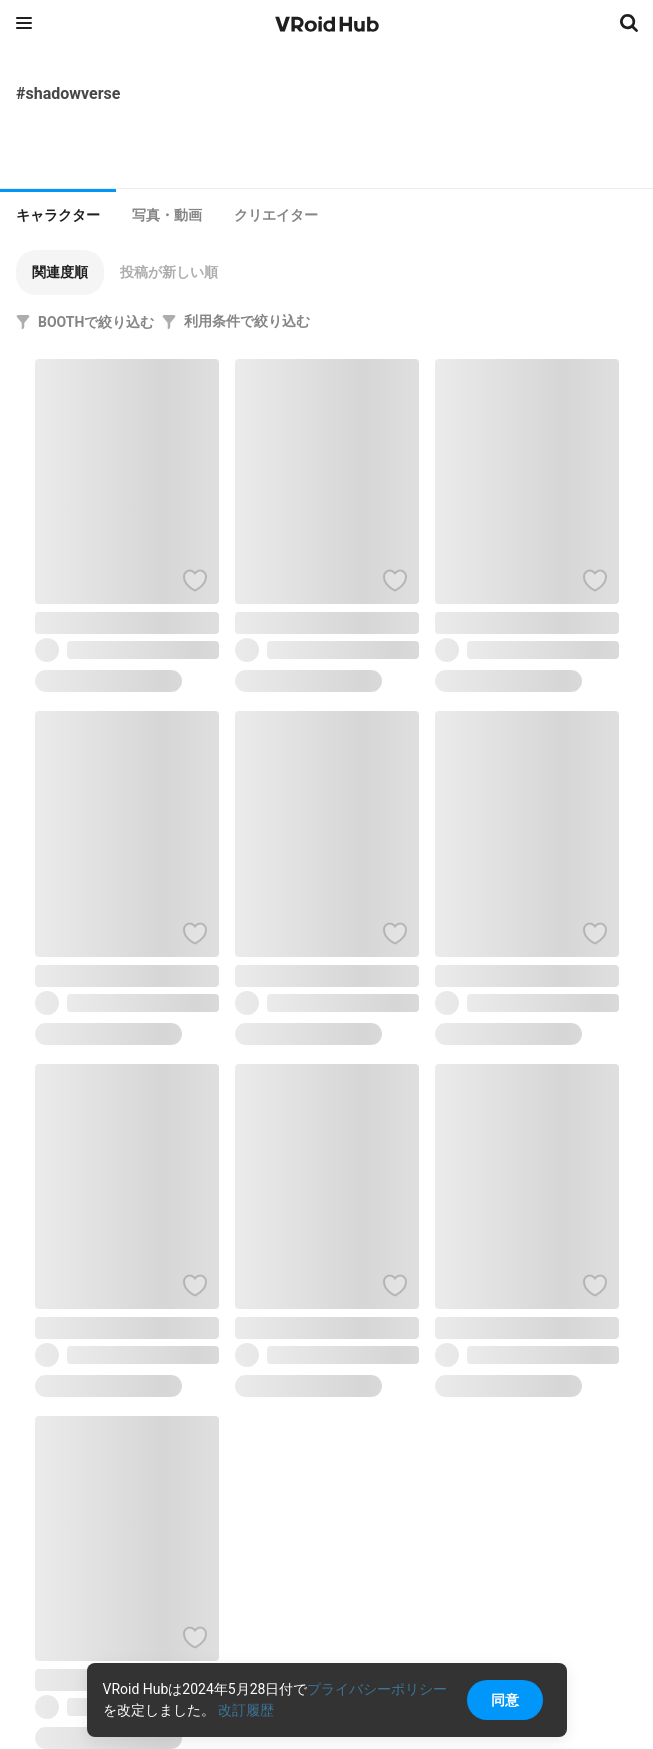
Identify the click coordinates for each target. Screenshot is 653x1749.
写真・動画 (167, 215)
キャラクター (58, 215)
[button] (60, 272)
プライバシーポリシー (377, 1689)
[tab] (58, 213)
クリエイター (276, 215)
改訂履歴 (246, 1710)
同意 (505, 1700)
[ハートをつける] (195, 580)
